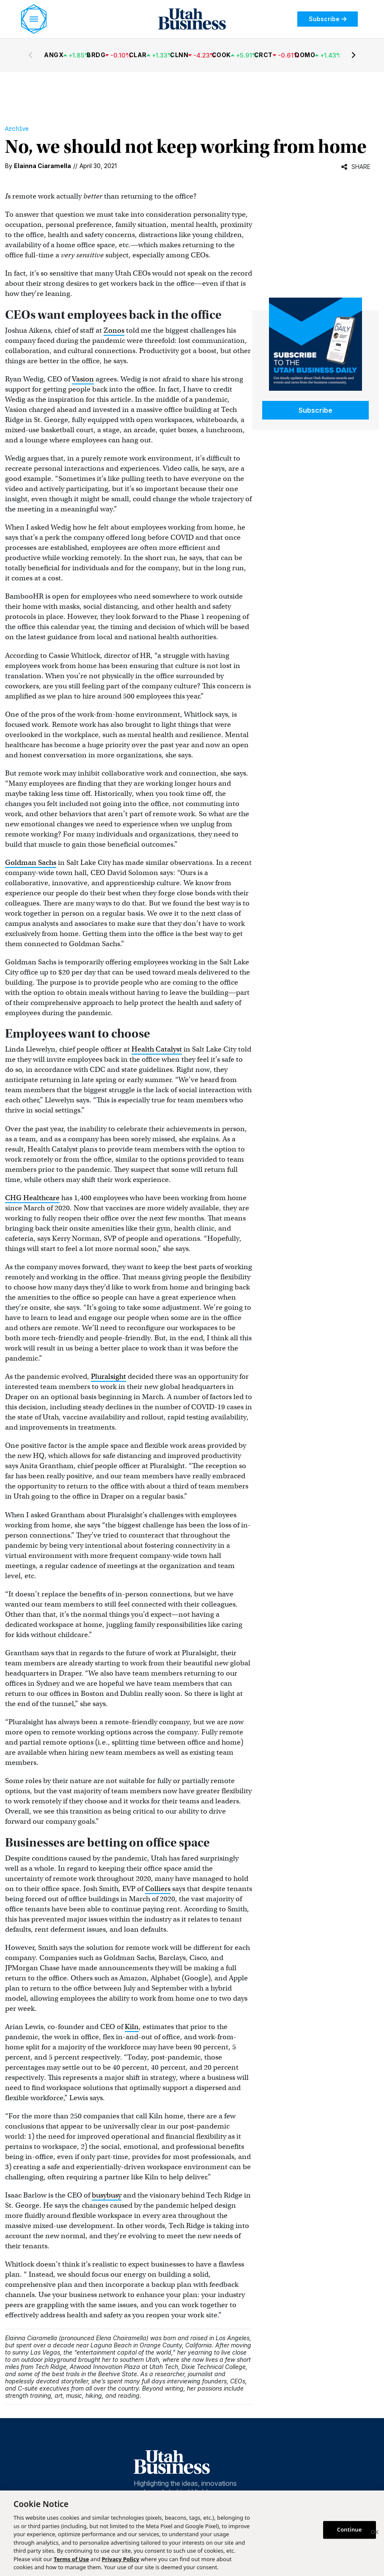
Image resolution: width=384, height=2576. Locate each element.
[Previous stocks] (30, 55)
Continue (349, 2529)
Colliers (157, 1888)
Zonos (114, 330)
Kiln (132, 2026)
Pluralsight (108, 1376)
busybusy (106, 2195)
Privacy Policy (121, 2559)
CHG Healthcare (32, 1197)
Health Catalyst (157, 1049)
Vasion (83, 379)
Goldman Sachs (30, 862)
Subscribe (327, 18)
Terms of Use (71, 2559)
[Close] (374, 2533)
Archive (17, 128)
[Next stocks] (353, 55)
